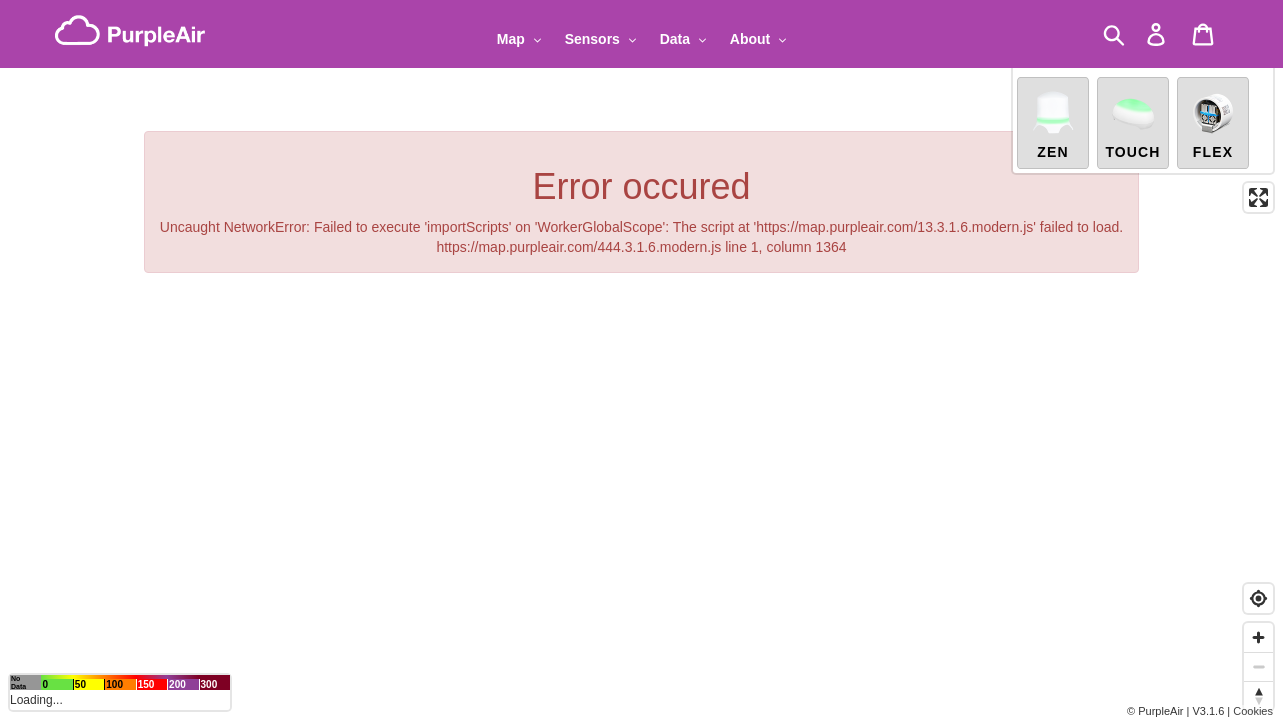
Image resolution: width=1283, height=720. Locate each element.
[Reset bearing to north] (1258, 695)
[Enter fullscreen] (1258, 191)
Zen (1053, 118)
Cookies (1253, 711)
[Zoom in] (1258, 637)
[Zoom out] (1258, 666)
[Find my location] (1258, 598)
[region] (641, 360)
